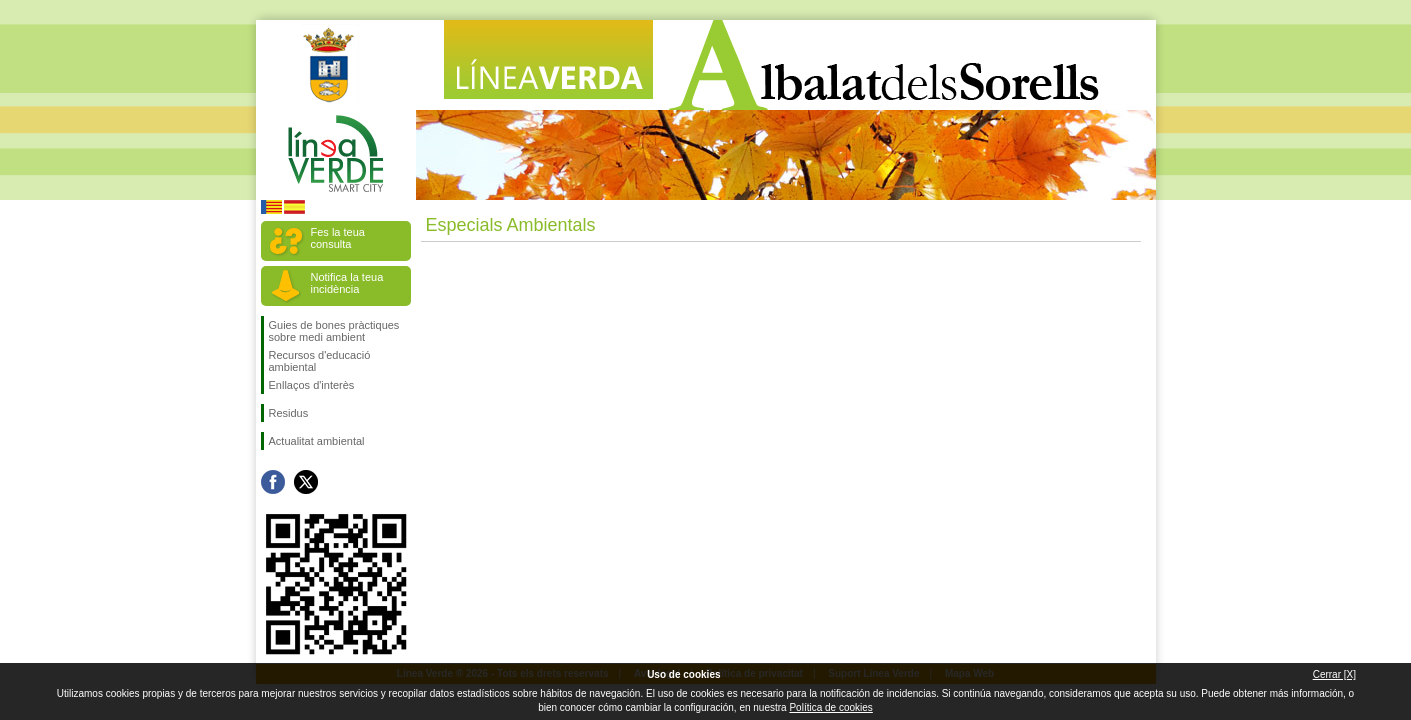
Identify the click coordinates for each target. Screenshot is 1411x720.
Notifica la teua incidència (347, 283)
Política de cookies (830, 707)
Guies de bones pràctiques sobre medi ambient (334, 331)
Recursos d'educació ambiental (320, 361)
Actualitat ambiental (317, 441)
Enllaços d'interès (312, 385)
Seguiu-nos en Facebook (273, 482)
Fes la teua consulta (338, 238)
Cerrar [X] (1334, 674)
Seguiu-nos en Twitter (306, 482)
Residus (289, 413)
